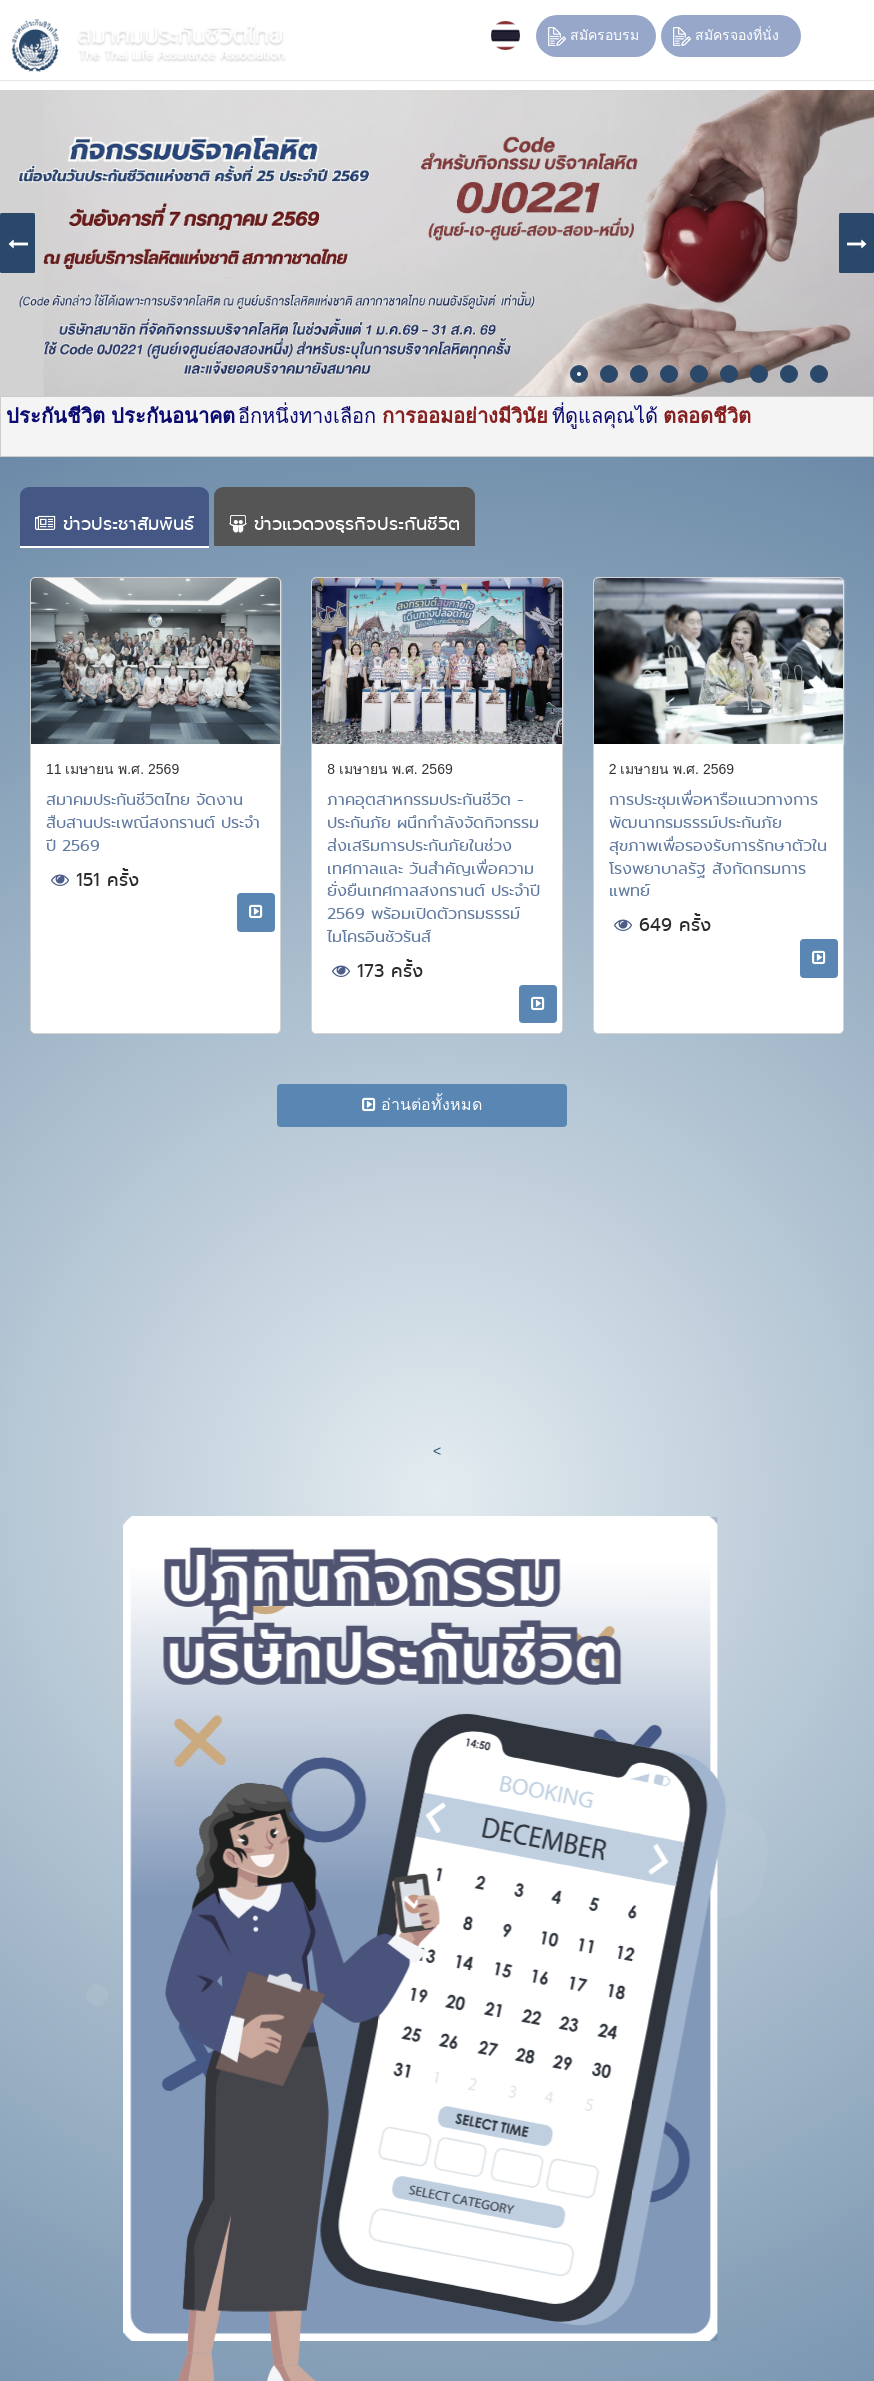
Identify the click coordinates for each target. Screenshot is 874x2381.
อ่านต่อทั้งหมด (421, 1104)
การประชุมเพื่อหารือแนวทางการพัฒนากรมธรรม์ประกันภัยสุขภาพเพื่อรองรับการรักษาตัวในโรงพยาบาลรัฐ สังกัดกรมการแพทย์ (718, 845)
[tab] (114, 517)
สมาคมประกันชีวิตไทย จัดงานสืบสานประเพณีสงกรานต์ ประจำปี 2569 (153, 822)
